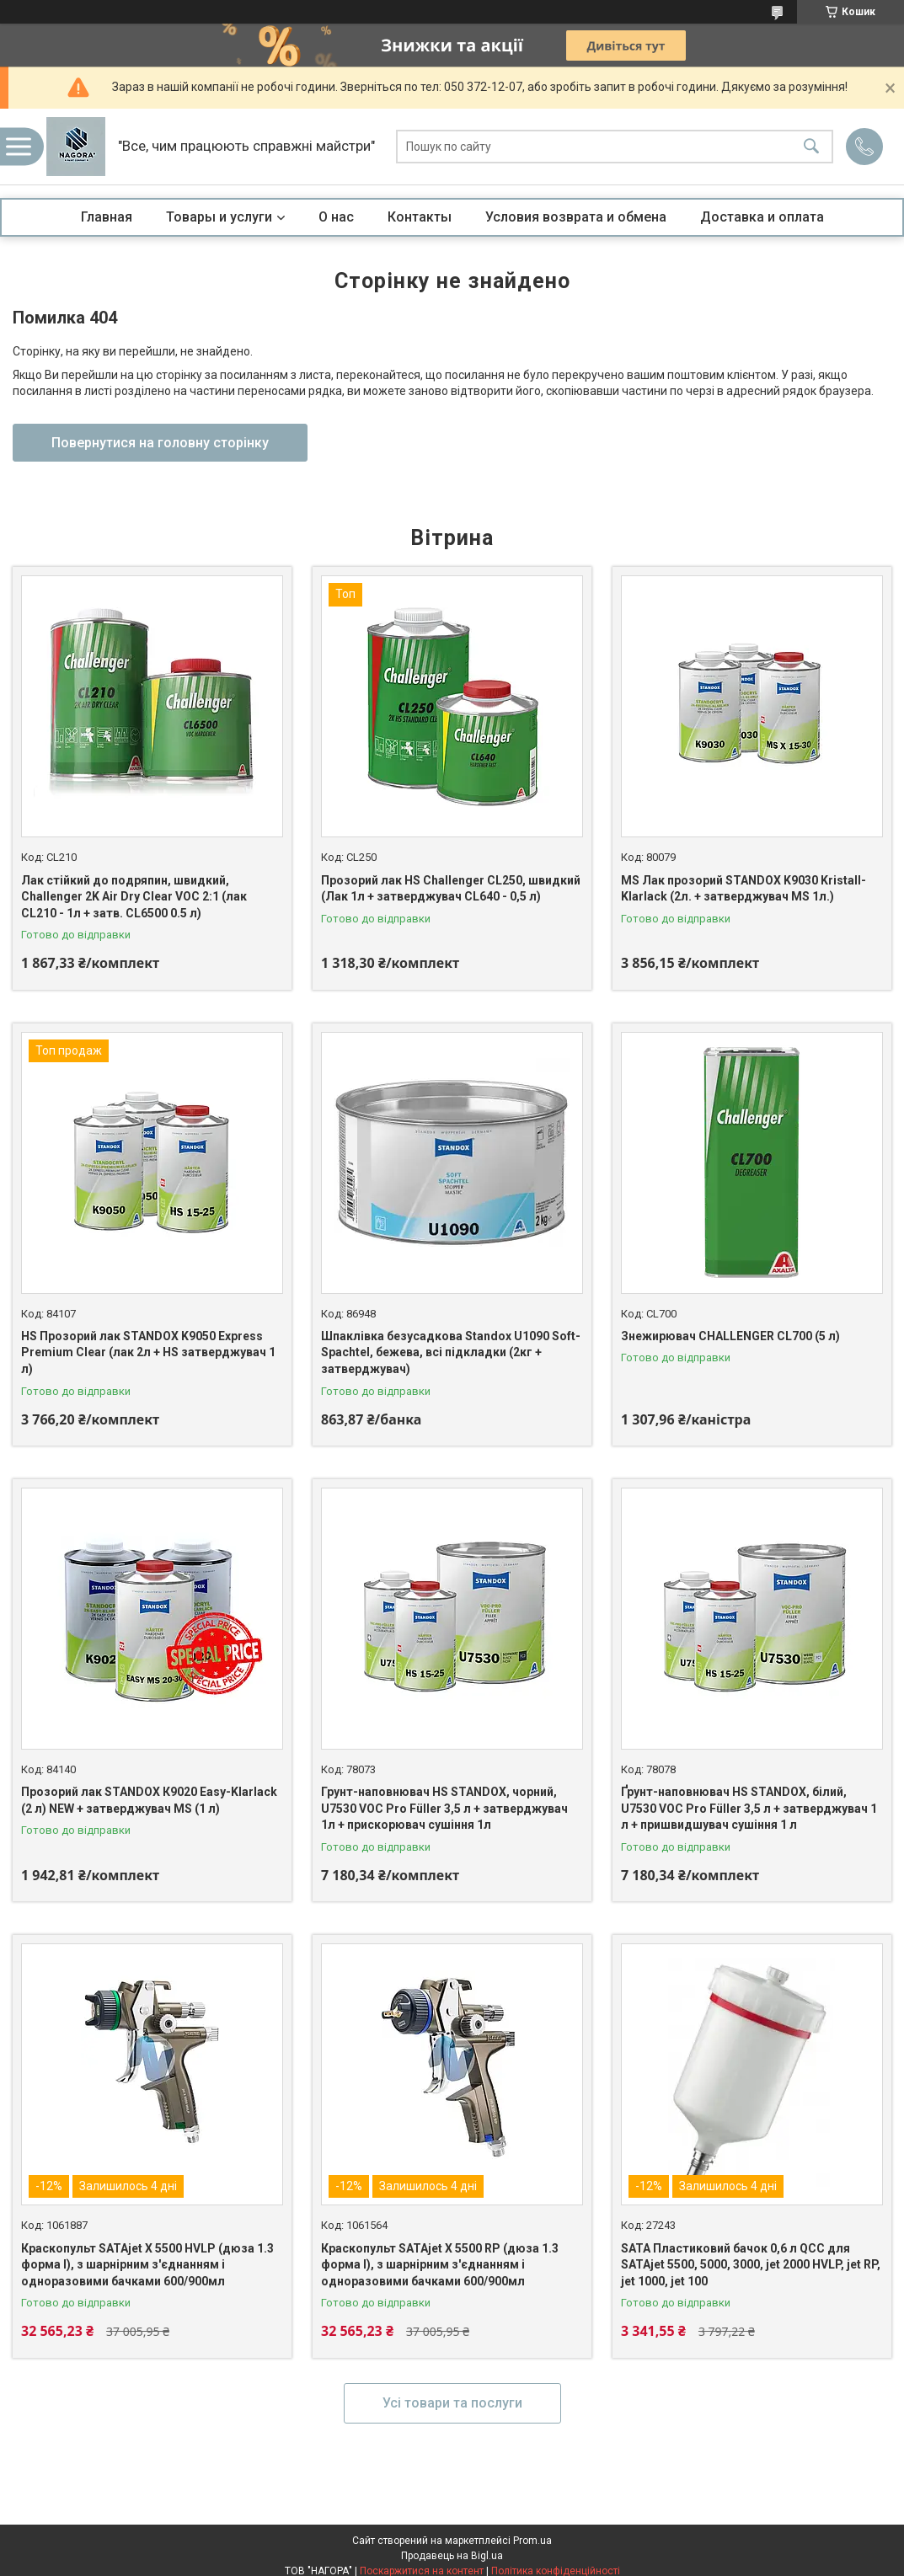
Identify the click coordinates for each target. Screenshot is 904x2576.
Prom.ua (532, 2541)
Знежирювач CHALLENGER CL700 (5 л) (730, 1336)
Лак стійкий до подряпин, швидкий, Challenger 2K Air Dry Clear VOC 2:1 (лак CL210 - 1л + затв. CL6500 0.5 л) (134, 897)
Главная (106, 217)
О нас (336, 217)
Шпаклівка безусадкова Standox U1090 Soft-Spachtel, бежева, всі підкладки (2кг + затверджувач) (450, 1352)
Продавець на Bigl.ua (452, 2556)
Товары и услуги (219, 217)
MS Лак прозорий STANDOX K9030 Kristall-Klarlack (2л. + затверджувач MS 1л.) (743, 889)
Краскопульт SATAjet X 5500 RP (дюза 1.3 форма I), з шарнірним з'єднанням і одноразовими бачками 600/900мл (440, 2265)
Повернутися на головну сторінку (160, 443)
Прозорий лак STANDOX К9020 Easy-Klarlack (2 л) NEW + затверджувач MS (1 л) (149, 1800)
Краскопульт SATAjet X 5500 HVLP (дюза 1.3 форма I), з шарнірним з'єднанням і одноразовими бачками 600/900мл (147, 2265)
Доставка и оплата (762, 217)
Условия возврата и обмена (575, 217)
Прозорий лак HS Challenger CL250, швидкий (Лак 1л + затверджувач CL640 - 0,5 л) (450, 889)
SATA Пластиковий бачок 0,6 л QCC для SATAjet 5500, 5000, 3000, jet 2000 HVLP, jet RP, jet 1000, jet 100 (750, 2265)
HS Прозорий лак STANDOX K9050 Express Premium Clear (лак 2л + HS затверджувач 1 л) (148, 1352)
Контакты (420, 217)
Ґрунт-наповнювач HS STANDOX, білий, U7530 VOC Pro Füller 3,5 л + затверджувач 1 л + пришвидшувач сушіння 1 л (749, 1808)
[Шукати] (811, 147)
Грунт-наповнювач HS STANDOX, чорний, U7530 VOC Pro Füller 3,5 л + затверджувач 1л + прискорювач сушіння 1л (444, 1808)
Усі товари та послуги (452, 2403)
